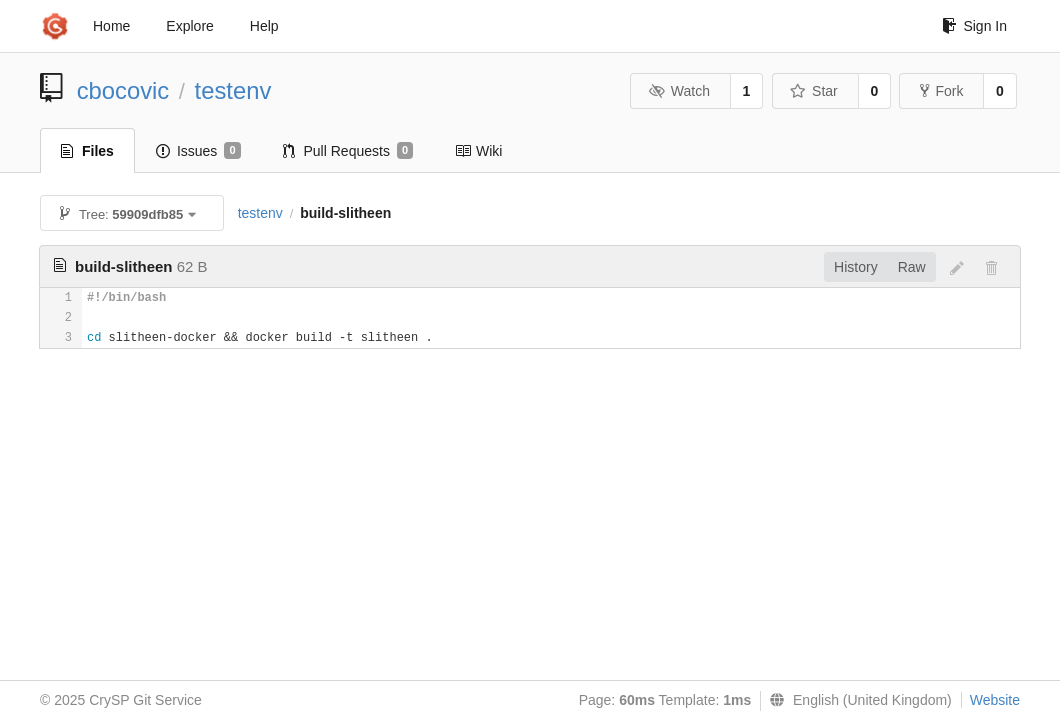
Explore (189, 26)
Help (264, 26)
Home (111, 26)
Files (87, 151)
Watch (679, 91)
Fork (941, 91)
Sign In (974, 26)
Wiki (478, 151)
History (856, 267)
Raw (912, 267)
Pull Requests (348, 151)
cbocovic (123, 90)
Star (814, 91)
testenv (233, 90)
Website (995, 700)
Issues (198, 151)
